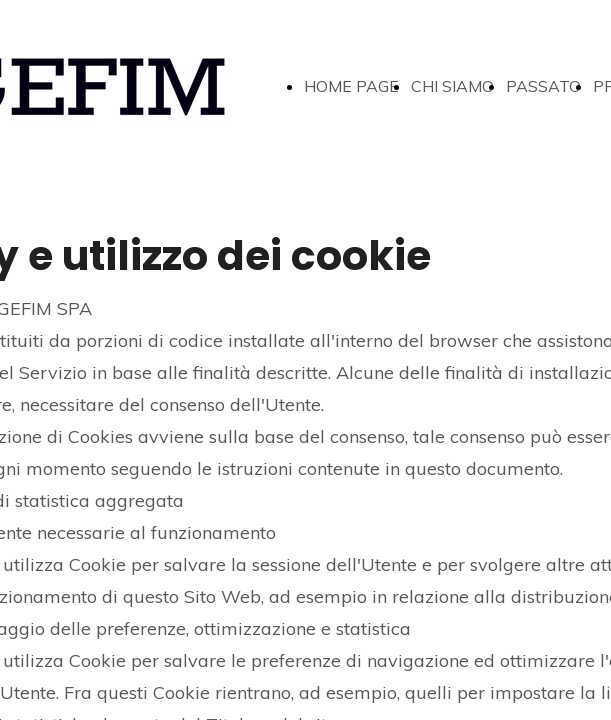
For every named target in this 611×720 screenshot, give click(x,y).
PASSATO (543, 86)
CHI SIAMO (452, 86)
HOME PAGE (351, 86)
